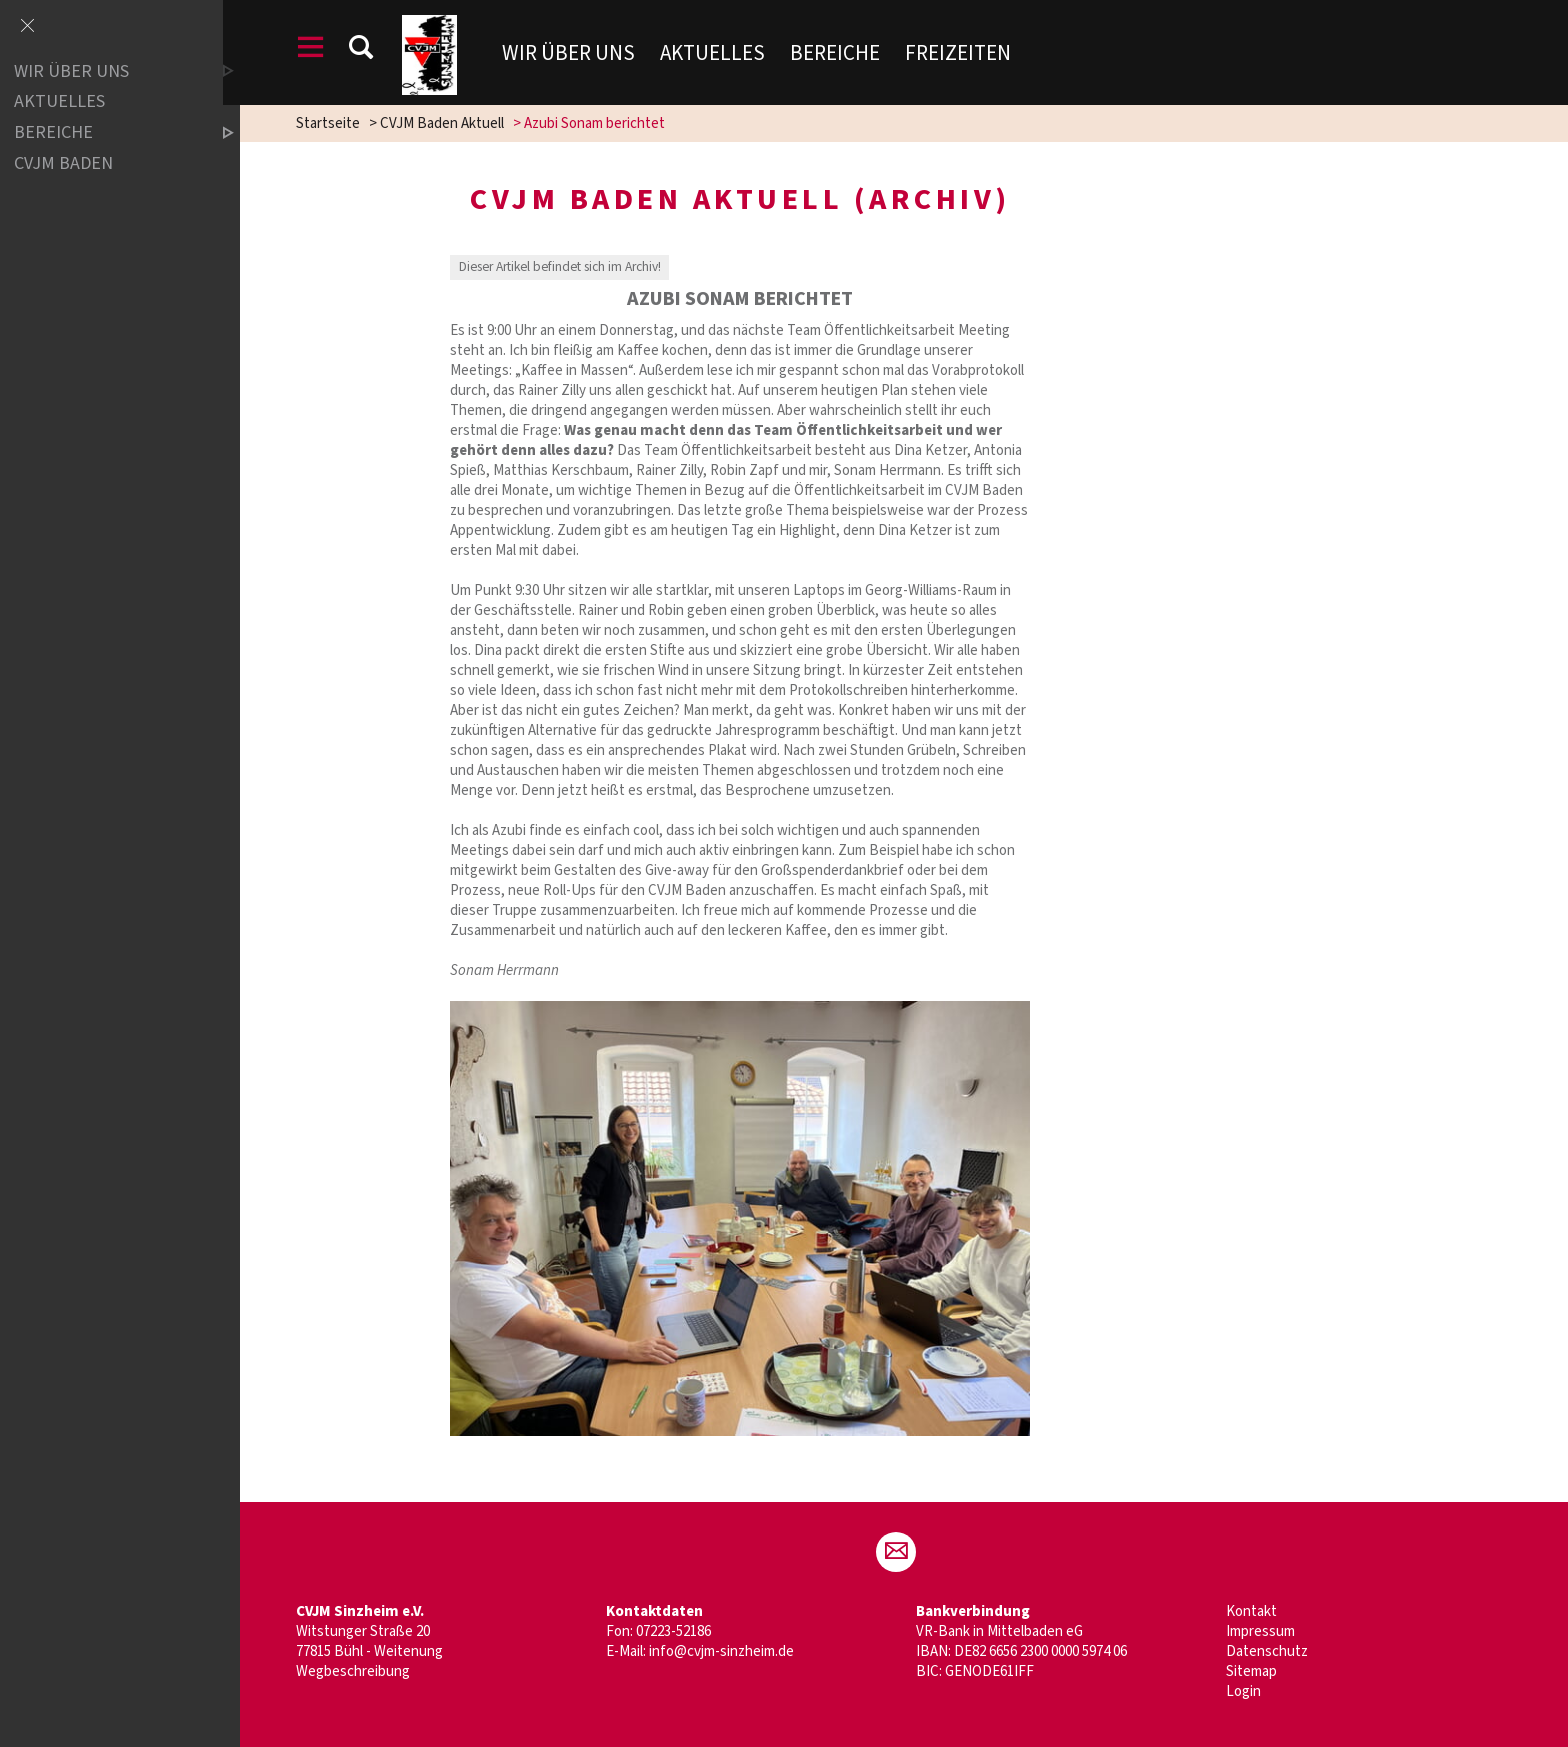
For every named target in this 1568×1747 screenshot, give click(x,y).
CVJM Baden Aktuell (450, 123)
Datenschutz (1275, 1651)
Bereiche (847, 53)
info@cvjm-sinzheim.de (729, 1651)
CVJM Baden (63, 163)
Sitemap (1259, 1671)
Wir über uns (580, 53)
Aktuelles (724, 53)
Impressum (1268, 1631)
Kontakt (1259, 1611)
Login (1251, 1691)
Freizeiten (970, 53)
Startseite (336, 123)
